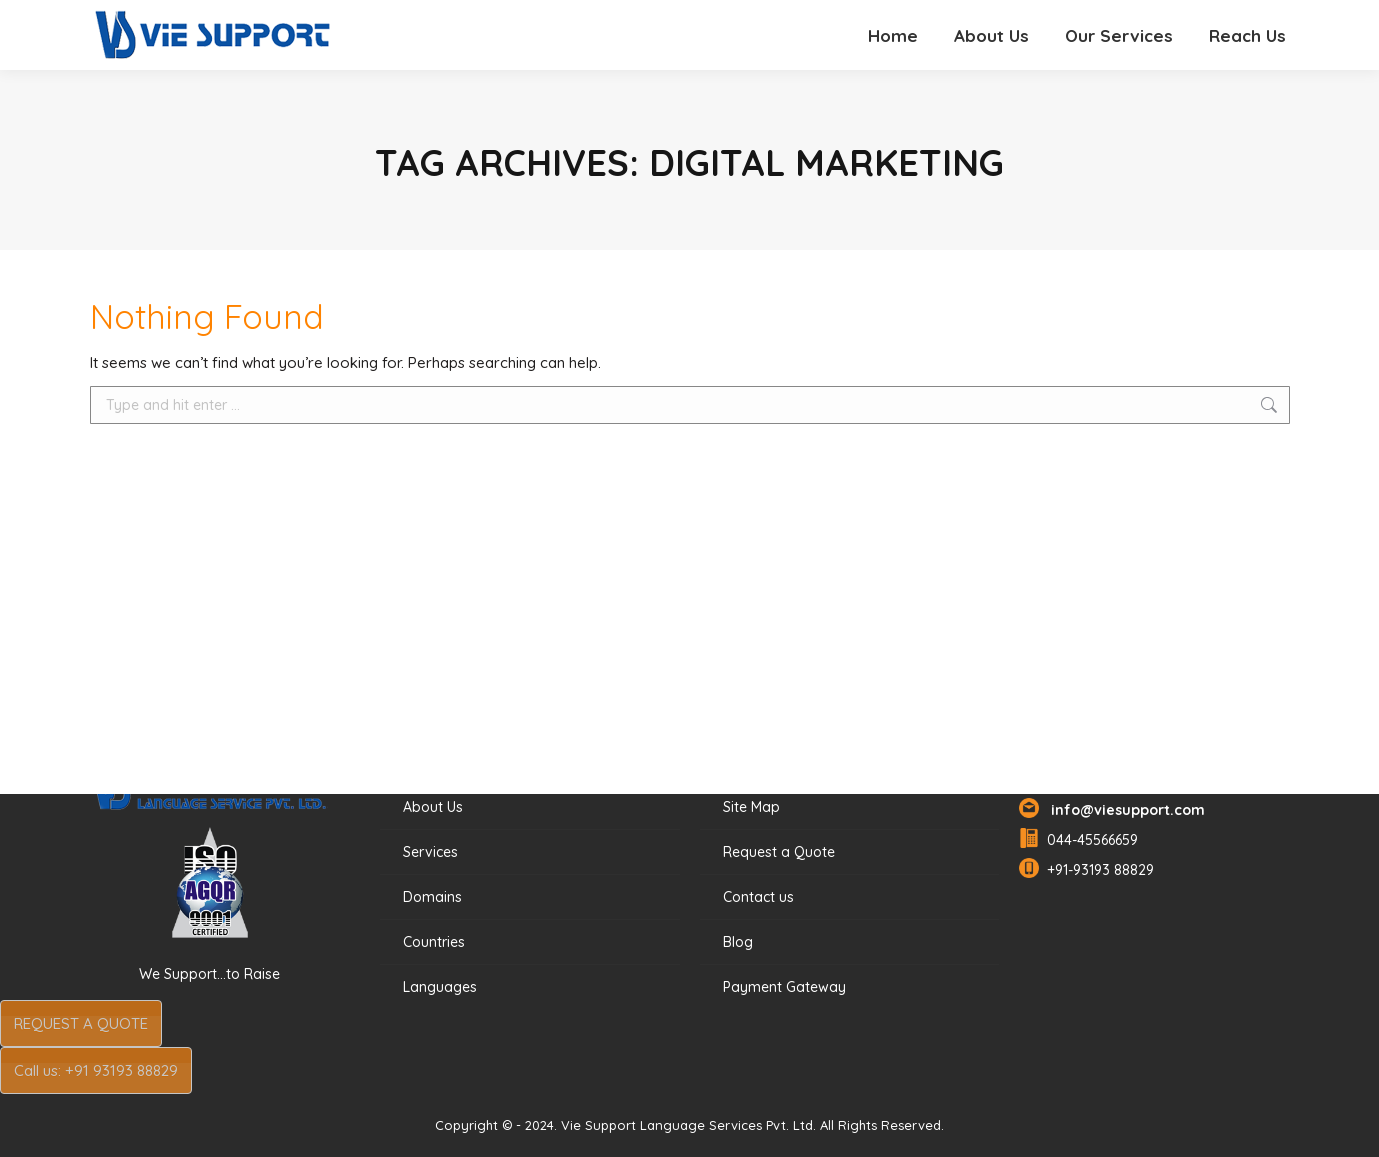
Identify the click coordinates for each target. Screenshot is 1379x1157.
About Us (433, 807)
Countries (434, 942)
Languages (440, 987)
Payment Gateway (784, 987)
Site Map (751, 807)
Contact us (758, 897)
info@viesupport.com (1124, 810)
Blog (738, 942)
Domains (432, 897)
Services (430, 852)
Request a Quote (779, 852)
